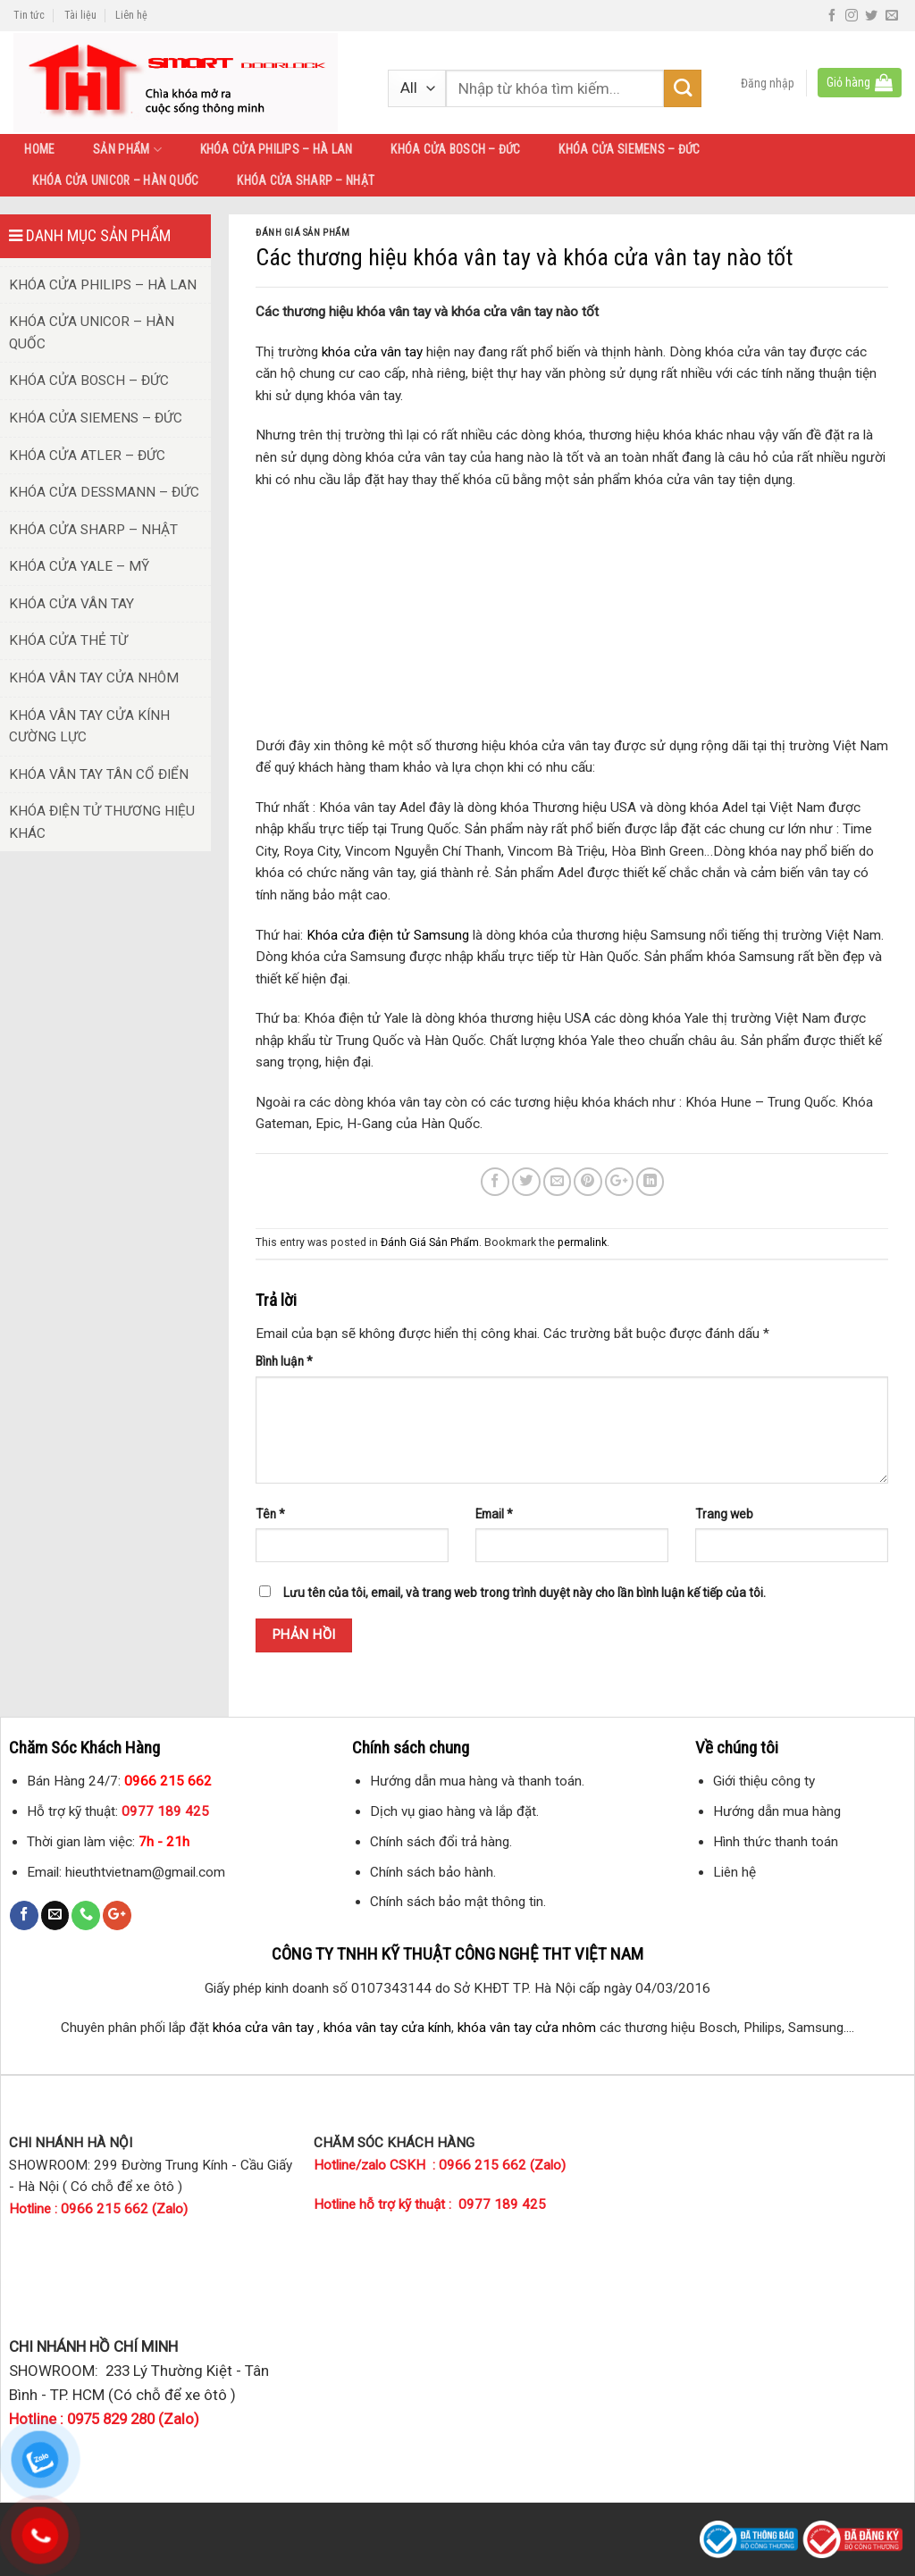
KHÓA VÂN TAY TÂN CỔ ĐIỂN (99, 774)
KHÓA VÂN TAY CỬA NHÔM (94, 678)
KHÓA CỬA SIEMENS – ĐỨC (629, 149)
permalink (582, 1242)
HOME (39, 149)
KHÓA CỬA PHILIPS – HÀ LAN (276, 149)
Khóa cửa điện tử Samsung (387, 935)
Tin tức (29, 15)
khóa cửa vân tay (372, 352)
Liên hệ (131, 15)
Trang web (724, 1514)
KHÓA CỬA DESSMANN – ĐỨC (104, 492)
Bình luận (284, 1361)
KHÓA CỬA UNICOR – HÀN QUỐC (115, 180)
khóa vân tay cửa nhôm (527, 2028)
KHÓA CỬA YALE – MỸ (79, 566)
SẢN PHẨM (127, 149)
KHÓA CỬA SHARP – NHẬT (305, 180)
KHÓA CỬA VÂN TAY (71, 604)
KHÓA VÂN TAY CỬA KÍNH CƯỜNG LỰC (89, 726)
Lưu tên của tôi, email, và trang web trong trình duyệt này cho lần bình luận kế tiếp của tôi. (524, 1592)
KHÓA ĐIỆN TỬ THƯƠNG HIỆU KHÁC (102, 822)
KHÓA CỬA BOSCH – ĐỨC (455, 149)
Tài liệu (80, 15)
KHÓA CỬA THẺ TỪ (68, 640)
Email (494, 1514)
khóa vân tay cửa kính (387, 2028)
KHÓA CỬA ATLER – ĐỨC (87, 455)
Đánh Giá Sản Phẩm (302, 232)
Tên (270, 1514)
